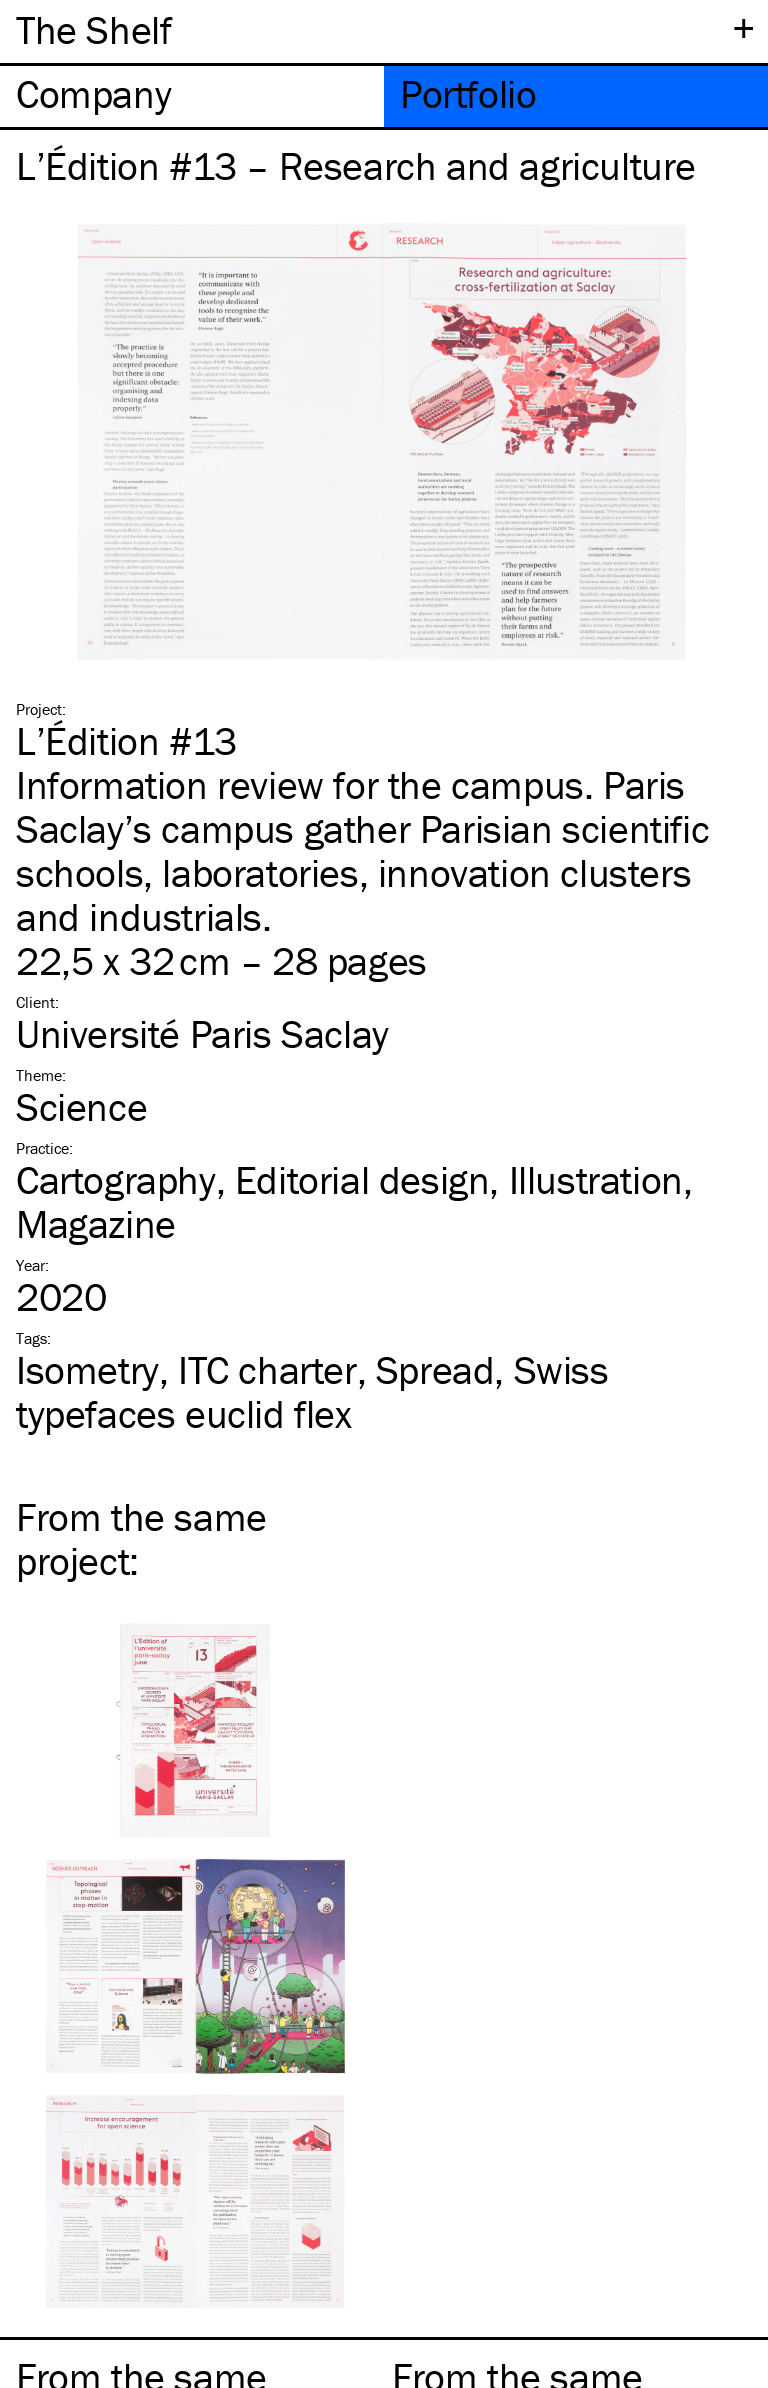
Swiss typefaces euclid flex (312, 1391)
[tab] (192, 96)
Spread (435, 1369)
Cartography (116, 1179)
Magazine (96, 1223)
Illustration (596, 1179)
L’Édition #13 (126, 740)
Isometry (87, 1369)
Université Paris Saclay (202, 1033)
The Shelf (93, 29)
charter (267, 1369)
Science (81, 1106)
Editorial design (362, 1179)
